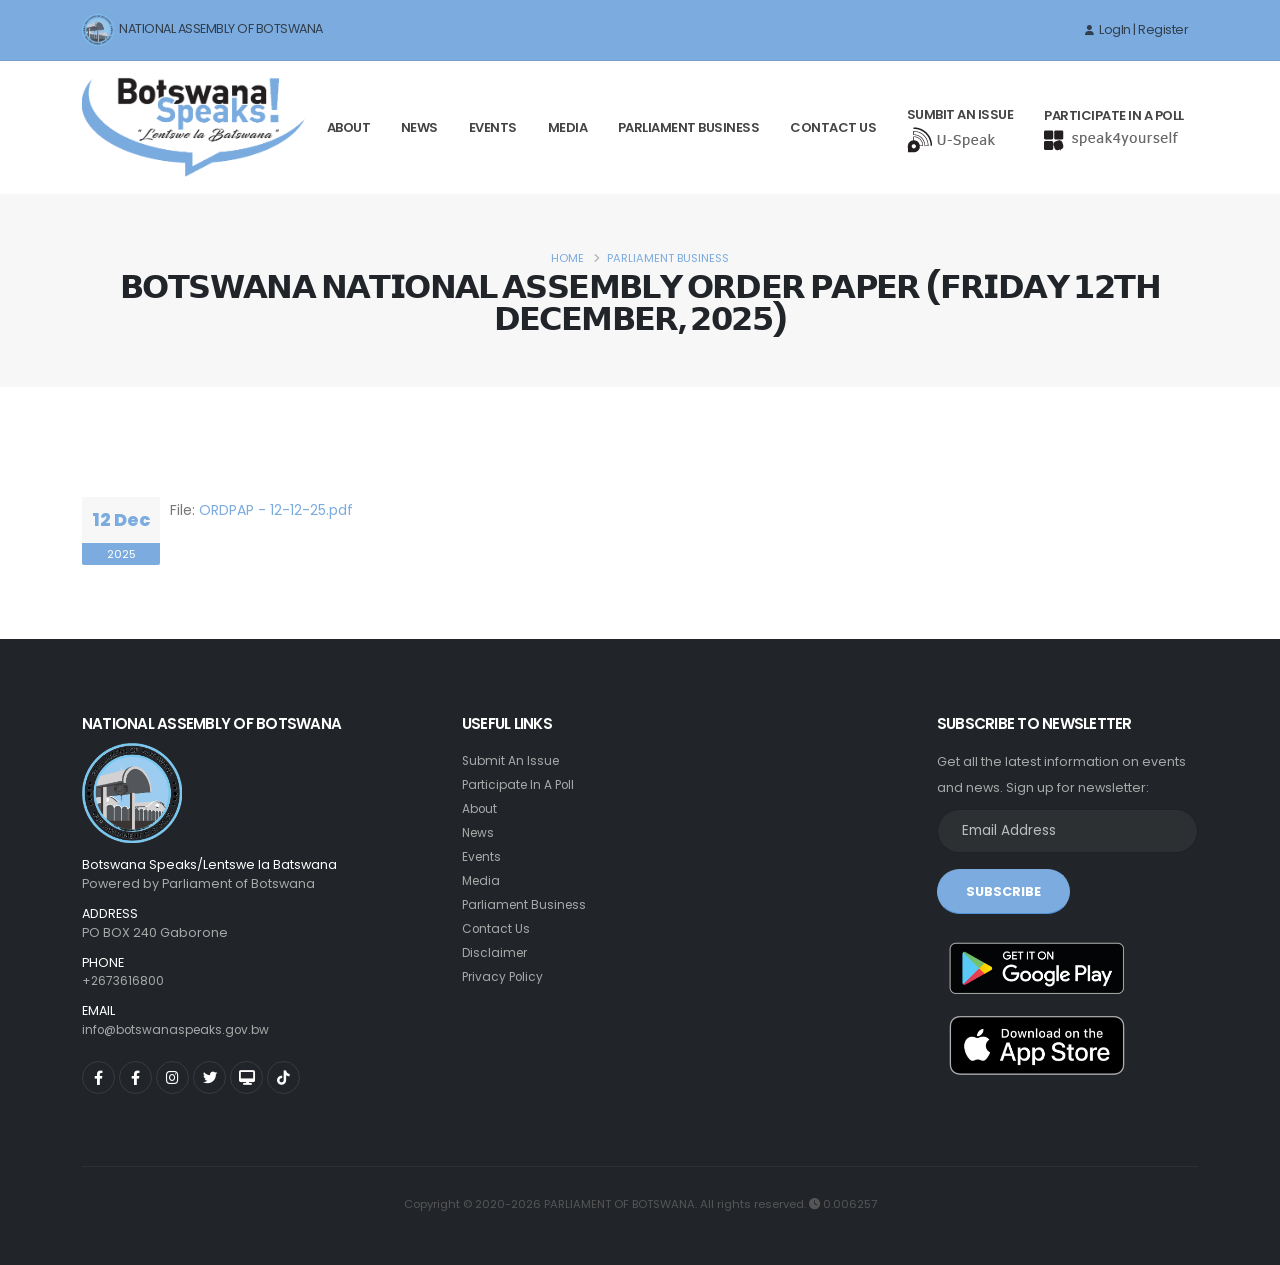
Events (493, 127)
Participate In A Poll (522, 784)
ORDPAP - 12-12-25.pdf (276, 510)
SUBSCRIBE (1003, 891)
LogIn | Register (1136, 29)
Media (568, 127)
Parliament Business (689, 127)
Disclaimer (496, 952)
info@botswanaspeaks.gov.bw (181, 1029)
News (419, 127)
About (349, 127)
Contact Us (833, 127)
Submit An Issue (512, 760)
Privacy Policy (505, 976)
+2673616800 (124, 980)
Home (567, 258)
